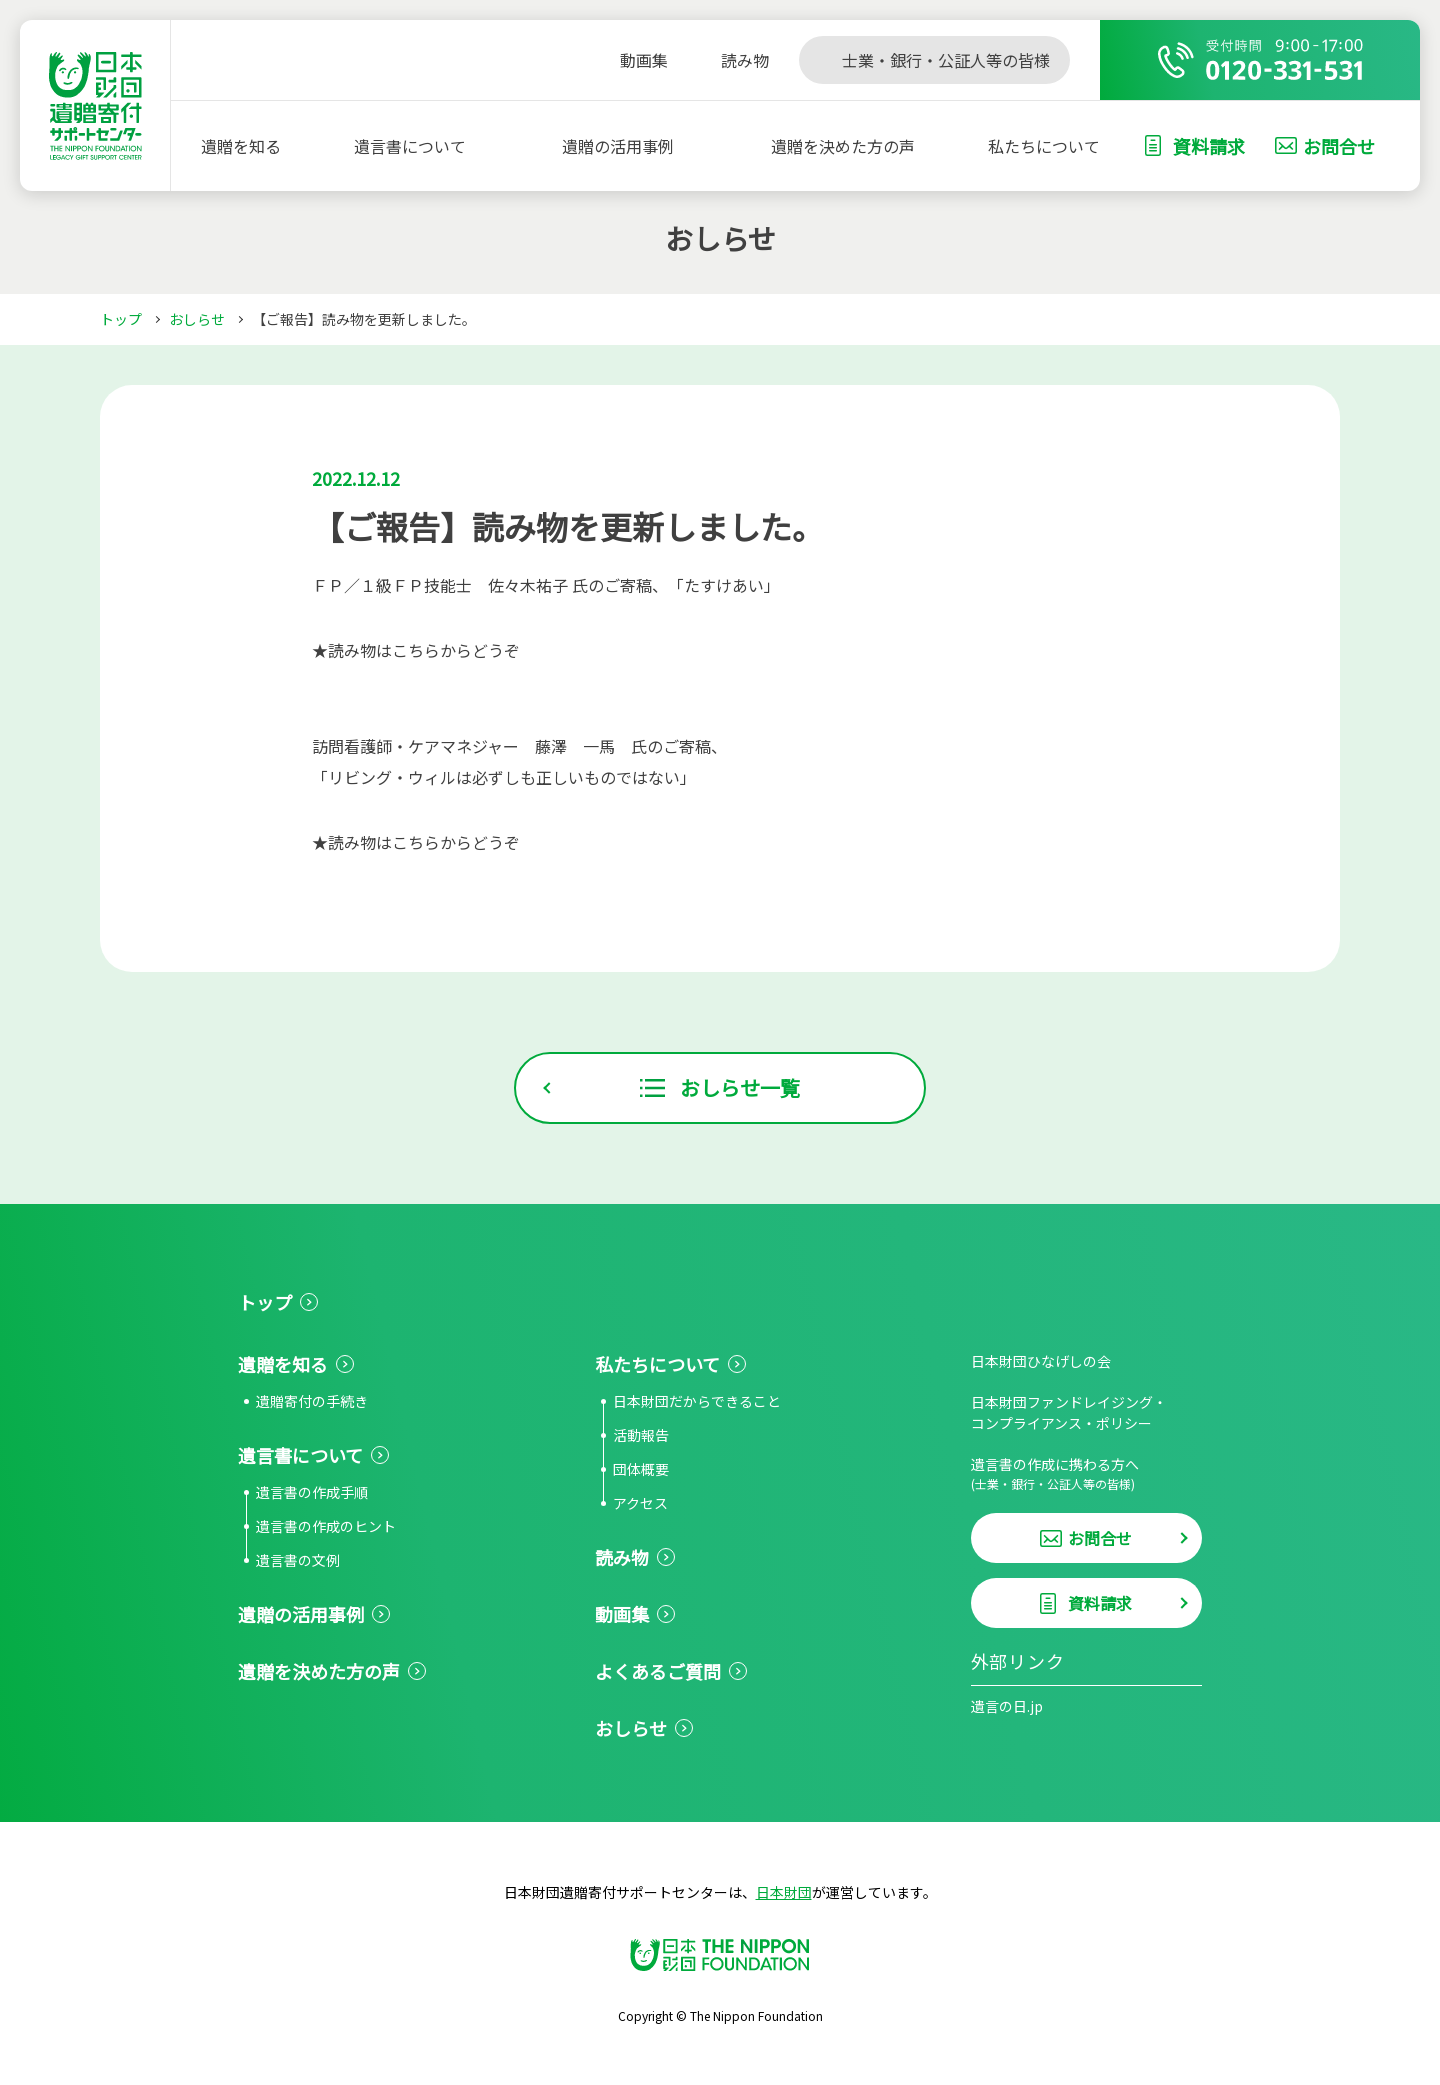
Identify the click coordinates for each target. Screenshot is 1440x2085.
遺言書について (410, 146)
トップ (121, 319)
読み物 (622, 1557)
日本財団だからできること (697, 1401)
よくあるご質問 (658, 1671)
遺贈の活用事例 (618, 146)
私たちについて (1044, 146)
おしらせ (197, 319)
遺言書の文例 (298, 1560)
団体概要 (641, 1469)
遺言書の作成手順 (312, 1492)
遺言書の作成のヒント (326, 1526)
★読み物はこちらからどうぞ (416, 650)
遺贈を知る (241, 146)
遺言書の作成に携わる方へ (1086, 1473)
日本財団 (784, 1892)
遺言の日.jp (1007, 1706)
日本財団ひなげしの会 (1041, 1361)
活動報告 (641, 1435)
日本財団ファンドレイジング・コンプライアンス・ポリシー (1069, 1412)
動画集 (622, 1614)
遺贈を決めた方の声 (843, 146)
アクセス (640, 1503)
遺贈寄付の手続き (312, 1401)
